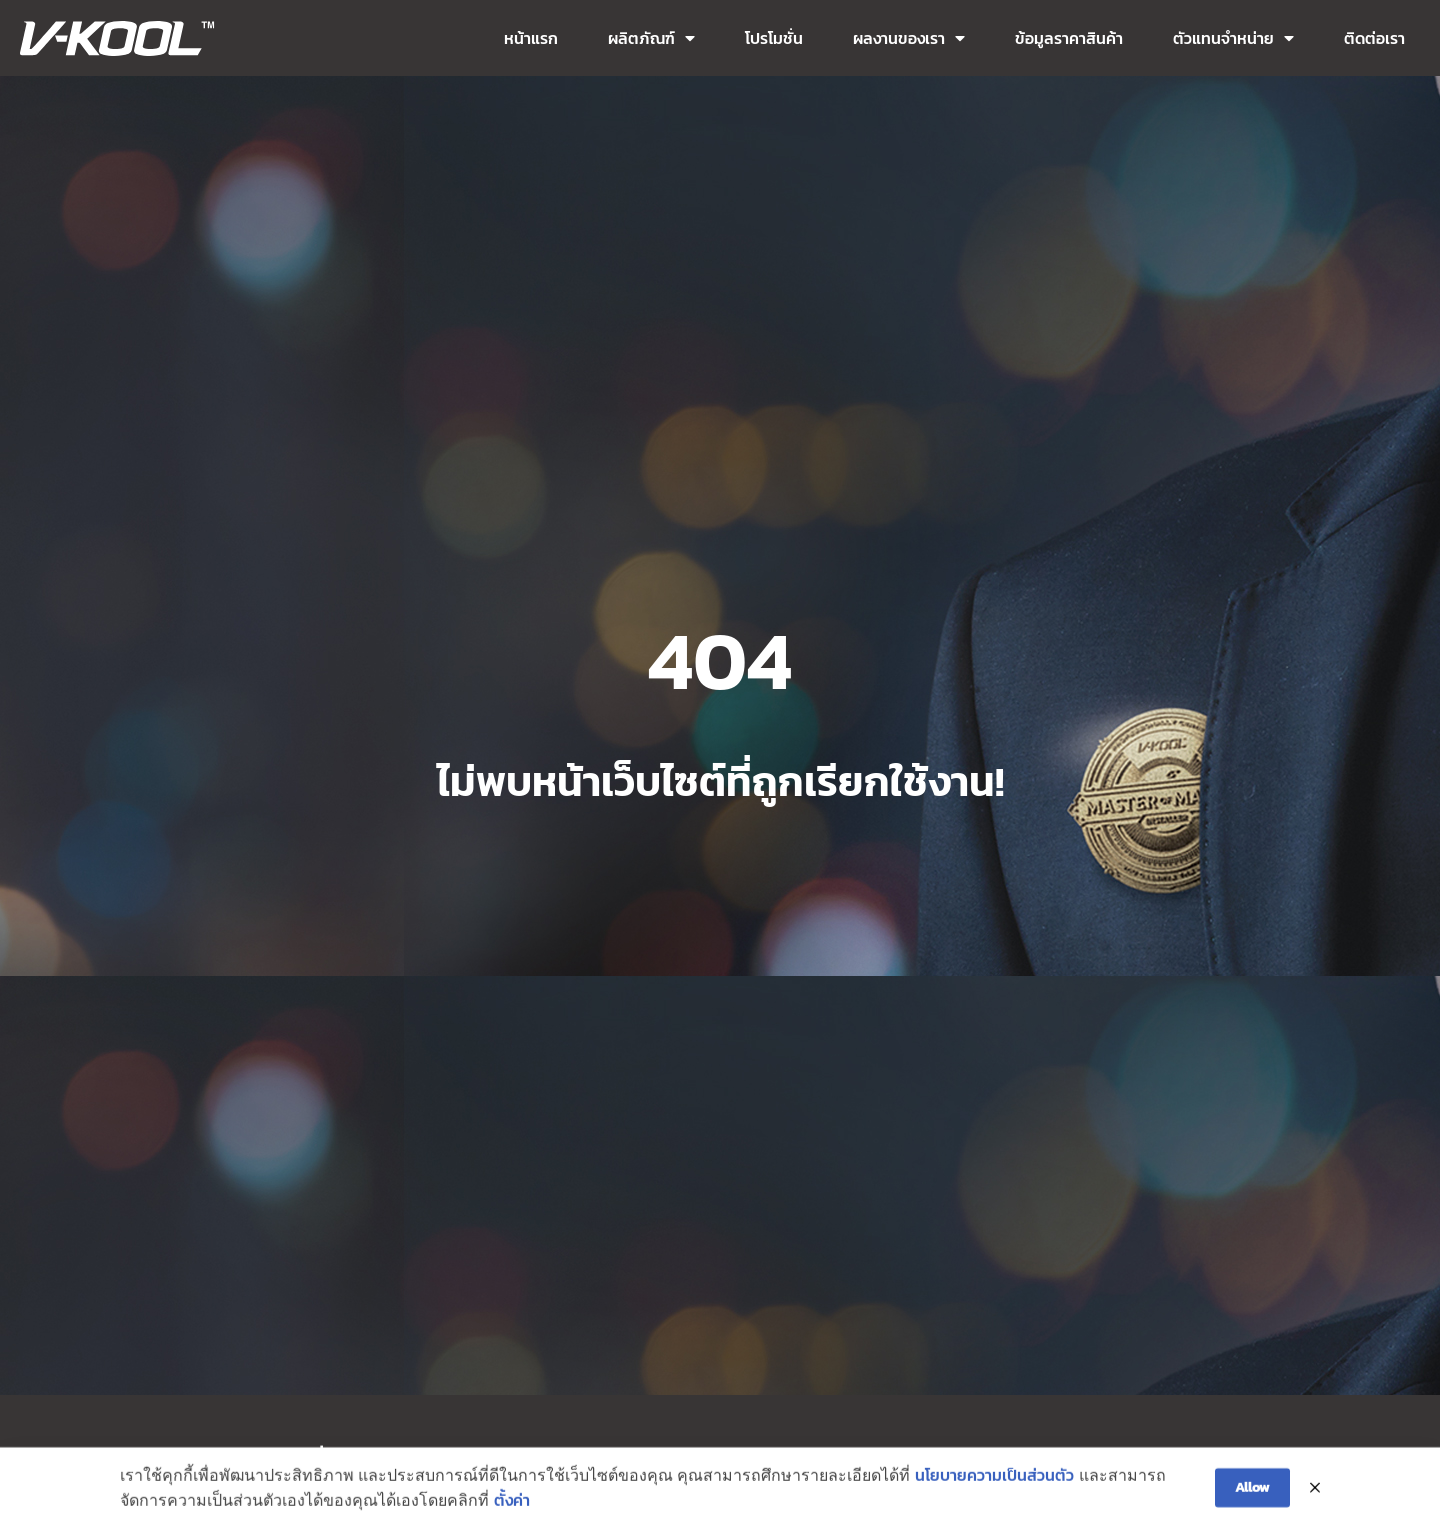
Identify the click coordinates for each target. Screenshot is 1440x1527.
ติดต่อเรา (1374, 38)
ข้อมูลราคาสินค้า (1069, 38)
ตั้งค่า (512, 1508)
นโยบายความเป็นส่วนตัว (994, 1482)
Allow (1252, 1495)
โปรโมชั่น (774, 38)
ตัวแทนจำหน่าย (1233, 38)
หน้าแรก (531, 38)
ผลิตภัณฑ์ (651, 38)
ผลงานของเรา (909, 38)
